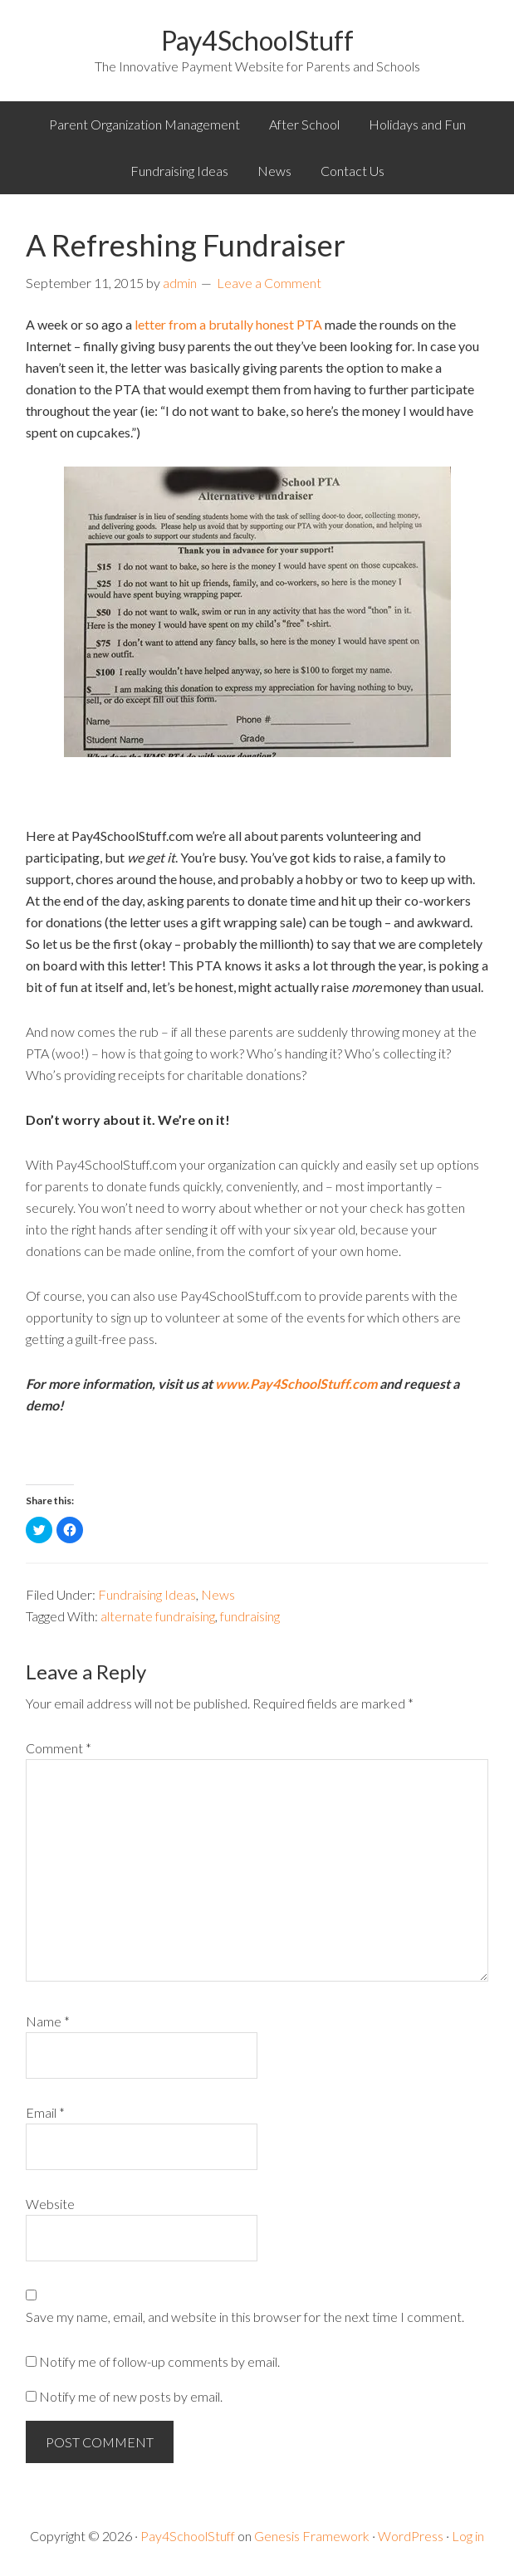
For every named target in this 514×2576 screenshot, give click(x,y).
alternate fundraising (157, 1616)
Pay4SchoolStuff (257, 40)
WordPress (410, 2536)
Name (48, 2021)
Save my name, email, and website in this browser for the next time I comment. (245, 2316)
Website (50, 2204)
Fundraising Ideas (147, 1594)
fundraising (250, 1616)
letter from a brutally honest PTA (227, 324)
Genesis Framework (312, 2536)
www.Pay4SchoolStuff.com (296, 1383)
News (218, 1594)
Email (45, 2112)
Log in (468, 2536)
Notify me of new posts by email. (131, 2396)
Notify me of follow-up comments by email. (159, 2361)
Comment (58, 1748)
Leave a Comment (269, 283)
